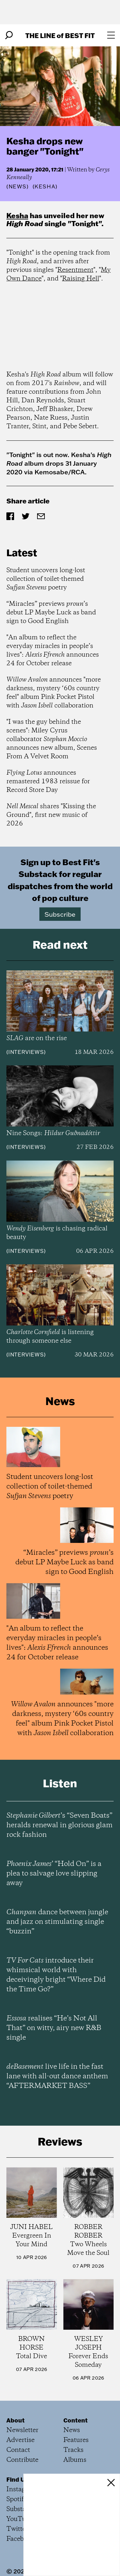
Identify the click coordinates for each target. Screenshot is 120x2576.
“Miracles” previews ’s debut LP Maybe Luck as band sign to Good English (51, 613)
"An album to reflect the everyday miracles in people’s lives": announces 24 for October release (52, 650)
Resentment (75, 270)
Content (75, 2420)
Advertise (20, 2440)
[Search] (9, 35)
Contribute (22, 2460)
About (15, 2420)
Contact (18, 2450)
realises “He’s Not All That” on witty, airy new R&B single (53, 2028)
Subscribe (60, 914)
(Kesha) (45, 186)
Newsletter (22, 2430)
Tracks (73, 2450)
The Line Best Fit (60, 35)
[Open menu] (111, 35)
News (18, 186)
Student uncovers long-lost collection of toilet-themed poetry (45, 579)
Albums (74, 2460)
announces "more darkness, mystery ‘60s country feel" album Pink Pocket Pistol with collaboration (53, 693)
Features (76, 2440)
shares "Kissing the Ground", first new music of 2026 (51, 815)
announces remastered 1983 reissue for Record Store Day (48, 781)
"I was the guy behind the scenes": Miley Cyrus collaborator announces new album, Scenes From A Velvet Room (51, 739)
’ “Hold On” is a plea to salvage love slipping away (53, 1873)
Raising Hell (80, 278)
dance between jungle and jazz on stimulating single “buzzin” (57, 1922)
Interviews (26, 1052)
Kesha (17, 215)
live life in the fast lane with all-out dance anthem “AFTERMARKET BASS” (57, 2076)
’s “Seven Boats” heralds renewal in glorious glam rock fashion (59, 1825)
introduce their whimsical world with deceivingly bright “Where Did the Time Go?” (56, 1975)
